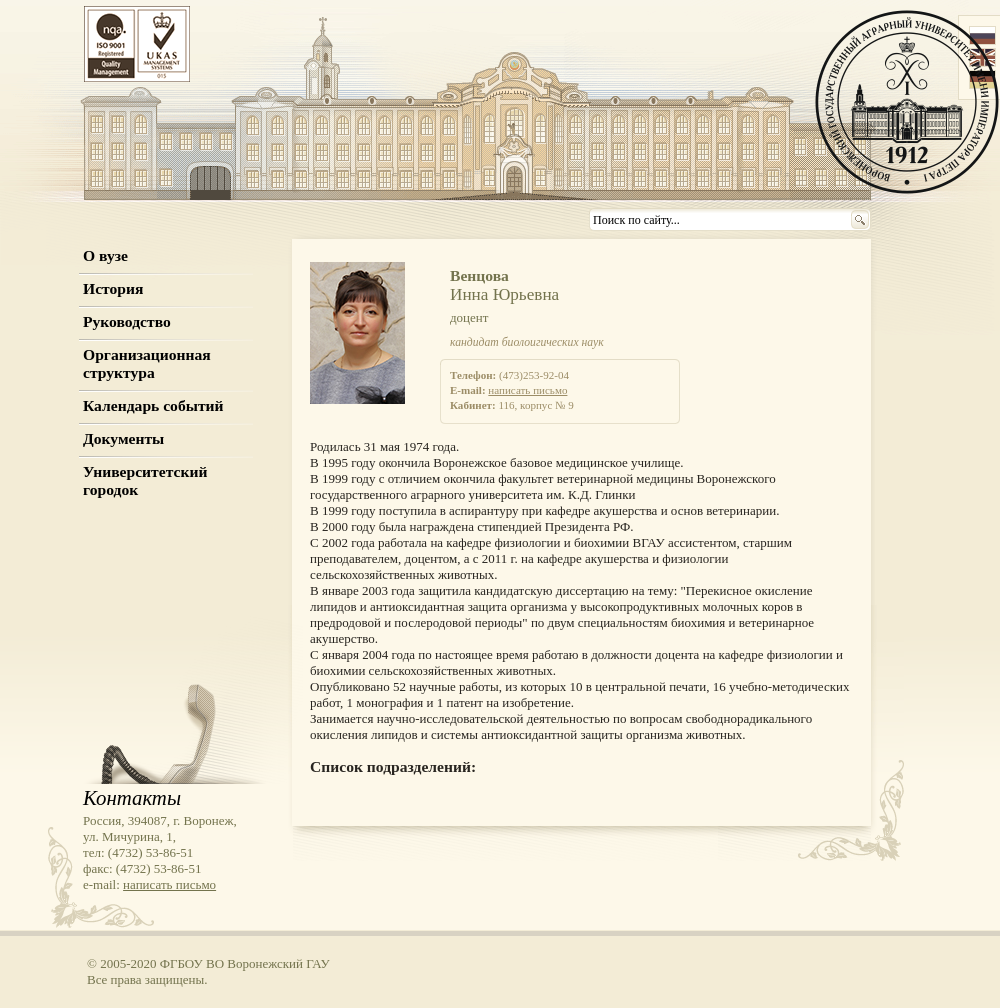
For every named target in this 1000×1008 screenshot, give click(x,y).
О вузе (105, 255)
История (113, 288)
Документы (123, 438)
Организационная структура (147, 363)
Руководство (127, 321)
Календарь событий (153, 405)
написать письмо (527, 390)
